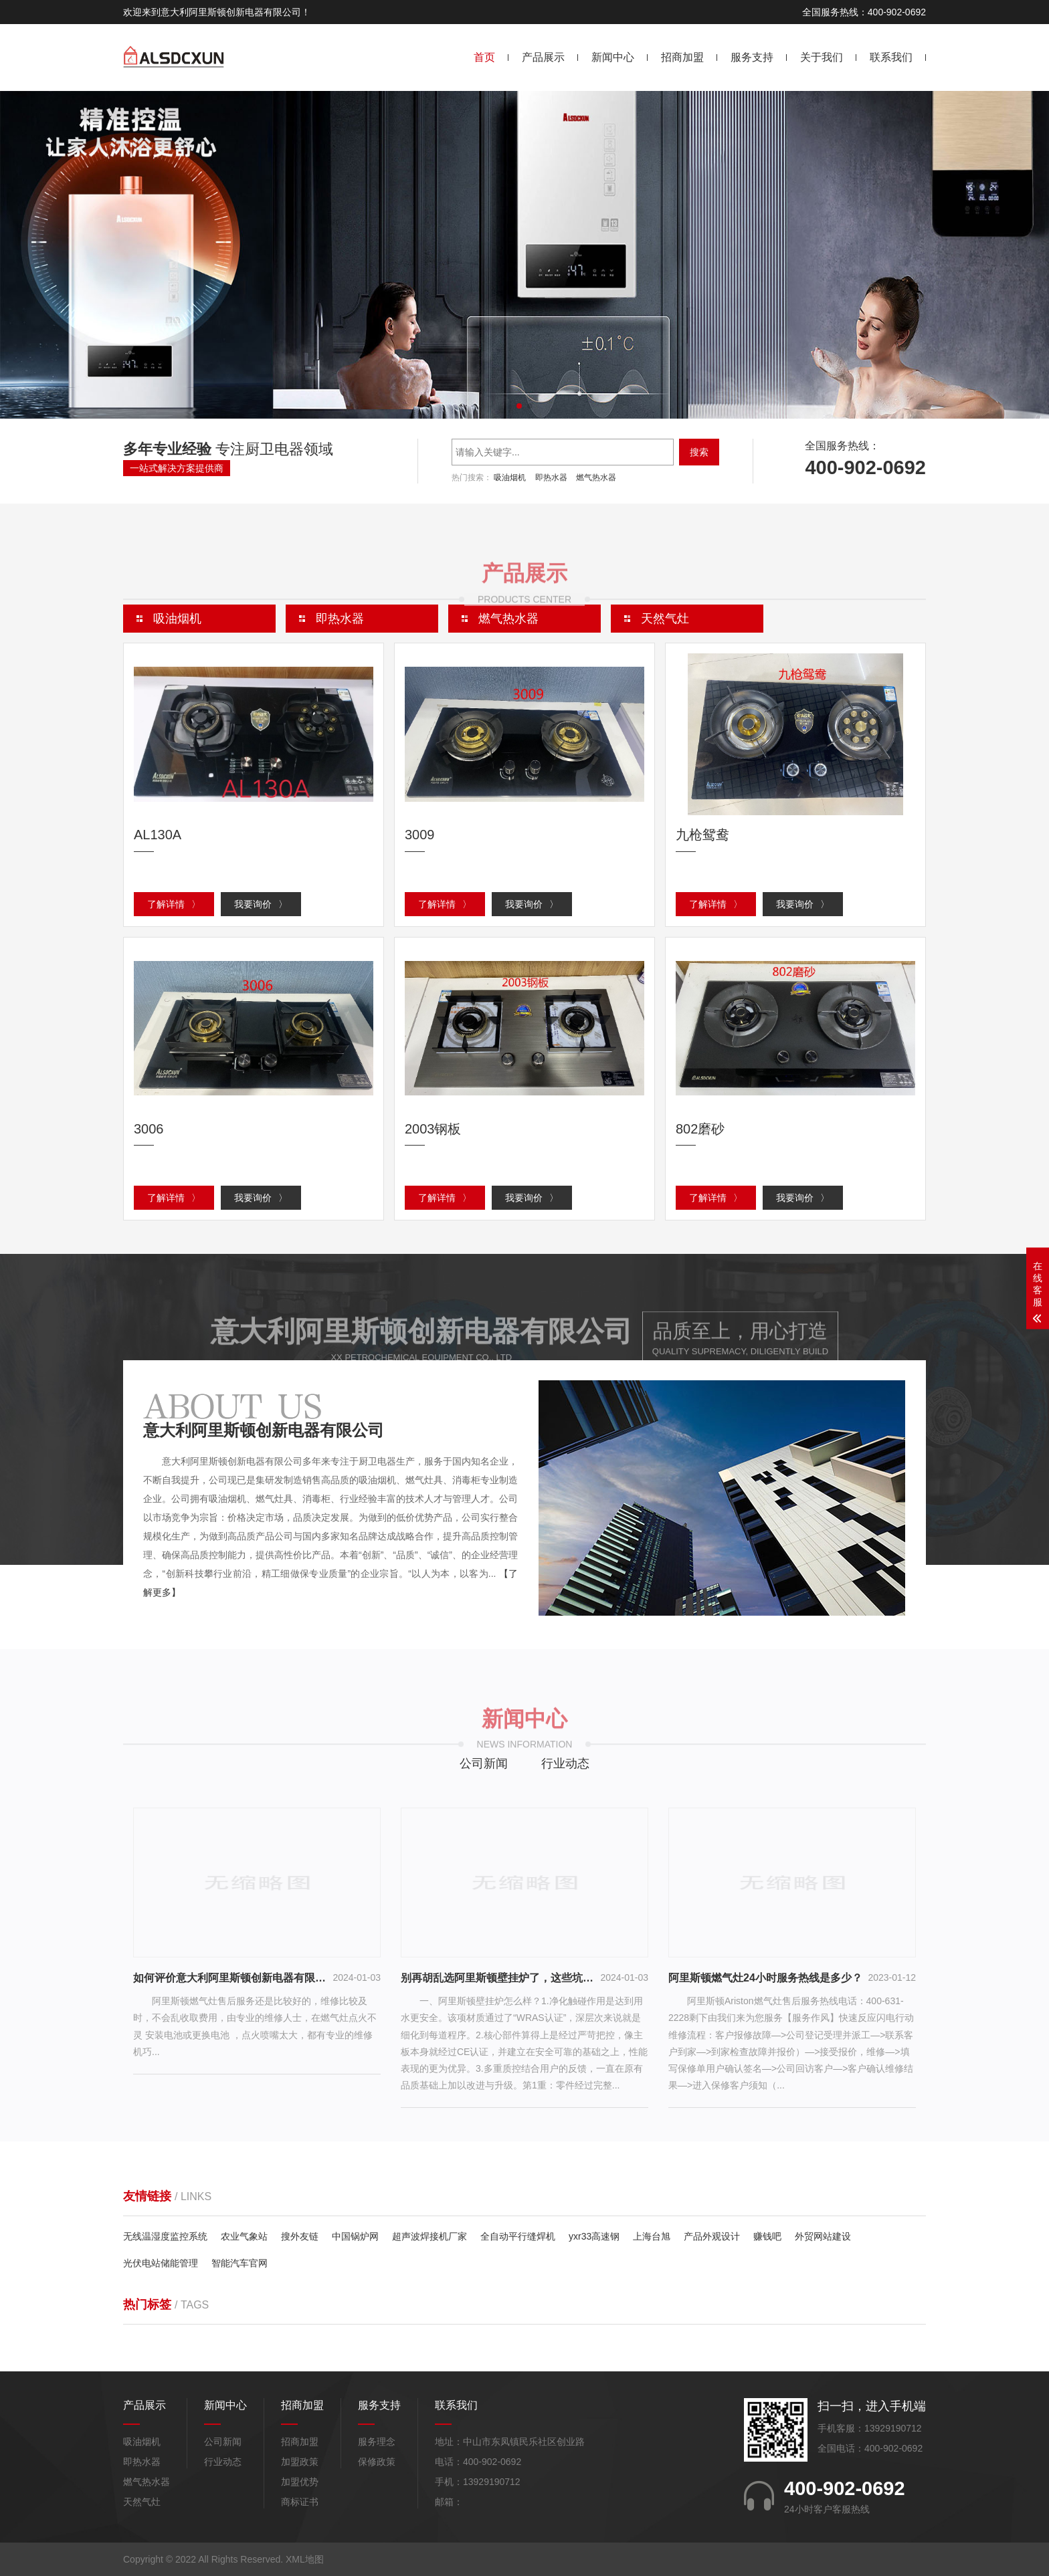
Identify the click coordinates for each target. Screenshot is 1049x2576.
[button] (519, 406)
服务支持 (752, 57)
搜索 (699, 452)
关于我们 (821, 57)
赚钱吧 (767, 2236)
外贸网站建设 (823, 2236)
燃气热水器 (596, 477)
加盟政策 (299, 2461)
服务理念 (376, 2441)
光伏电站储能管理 (160, 2263)
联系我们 (891, 57)
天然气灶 (142, 2501)
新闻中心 (612, 57)
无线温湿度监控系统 (165, 2236)
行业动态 (565, 1763)
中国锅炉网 (355, 2236)
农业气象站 (244, 2236)
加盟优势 (299, 2481)
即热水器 (551, 477)
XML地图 (305, 2559)
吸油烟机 (510, 477)
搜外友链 (299, 2236)
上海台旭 (651, 2236)
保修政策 (376, 2461)
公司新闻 (484, 1763)
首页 (484, 57)
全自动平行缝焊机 (517, 2236)
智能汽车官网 (239, 2263)
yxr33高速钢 (594, 2236)
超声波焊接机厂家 (429, 2236)
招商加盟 (682, 57)
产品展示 (543, 57)
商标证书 (299, 2501)
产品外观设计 (712, 2236)
